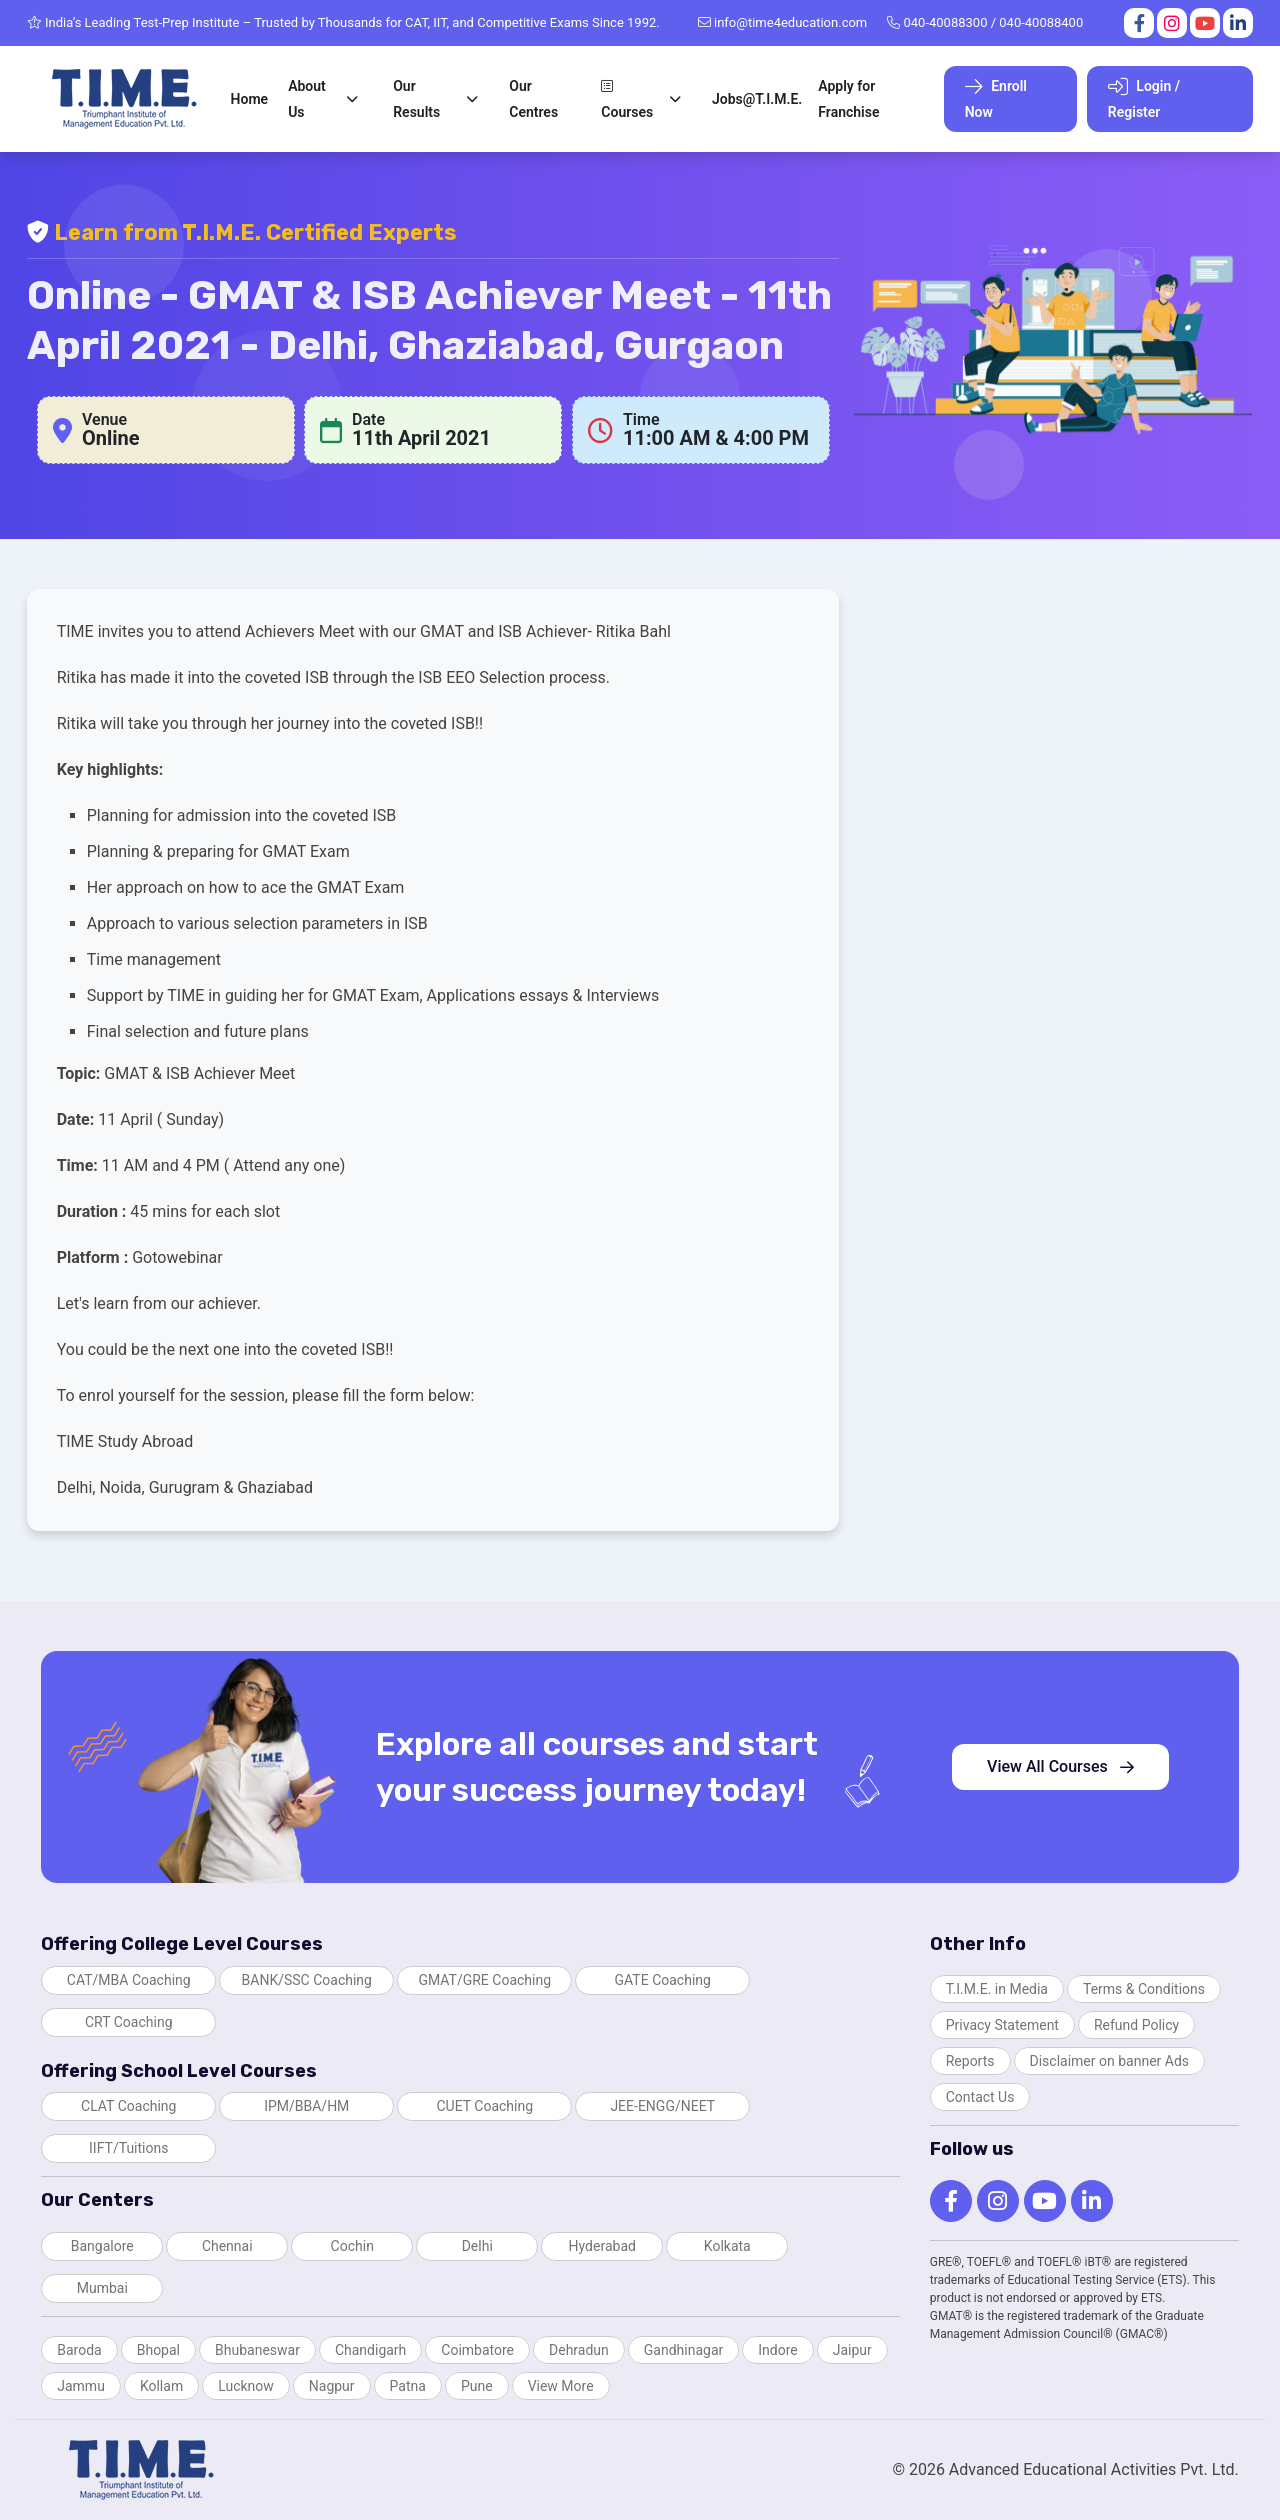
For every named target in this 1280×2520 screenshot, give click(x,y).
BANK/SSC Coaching (307, 1980)
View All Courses (1060, 1766)
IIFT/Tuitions (128, 2148)
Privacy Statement (1002, 2025)
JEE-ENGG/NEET (662, 2106)
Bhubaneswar (257, 2350)
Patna (408, 2386)
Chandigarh (370, 2350)
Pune (477, 2386)
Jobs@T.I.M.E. (757, 99)
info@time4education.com (783, 22)
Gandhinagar (683, 2350)
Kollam (161, 2386)
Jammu (81, 2386)
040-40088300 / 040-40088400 (985, 22)
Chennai (227, 2246)
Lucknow (246, 2386)
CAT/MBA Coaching (129, 1980)
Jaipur (852, 2350)
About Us (307, 99)
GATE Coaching (663, 1980)
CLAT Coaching (128, 2106)
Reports (970, 2061)
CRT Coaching (129, 2022)
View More (561, 2386)
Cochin (352, 2246)
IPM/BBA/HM (306, 2106)
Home (250, 99)
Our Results (416, 99)
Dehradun (579, 2350)
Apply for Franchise (848, 99)
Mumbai (102, 2288)
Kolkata (727, 2246)
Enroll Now (996, 98)
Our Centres (533, 99)
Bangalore (102, 2246)
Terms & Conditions (1144, 1989)
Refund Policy (1136, 2025)
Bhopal (158, 2350)
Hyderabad (602, 2246)
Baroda (79, 2350)
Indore (777, 2350)
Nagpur (332, 2386)
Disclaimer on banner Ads (1110, 2061)
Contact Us (980, 2097)
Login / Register (1144, 98)
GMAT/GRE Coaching (484, 1980)
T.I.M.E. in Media (997, 1989)
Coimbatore (477, 2350)
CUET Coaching (484, 2106)
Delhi (477, 2246)
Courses (627, 99)
